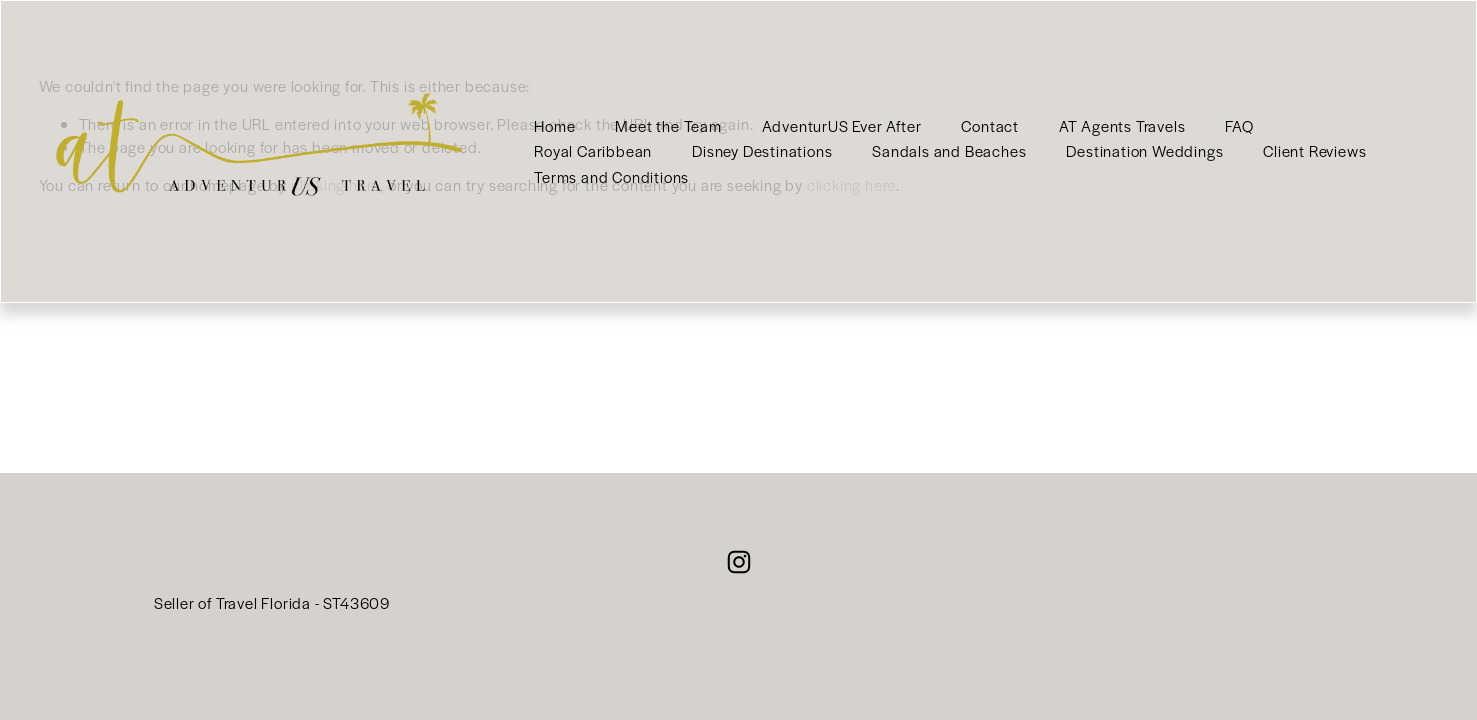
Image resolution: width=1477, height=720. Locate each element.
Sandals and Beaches (949, 150)
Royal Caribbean (593, 150)
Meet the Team (668, 125)
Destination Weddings (1144, 150)
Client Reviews (1314, 150)
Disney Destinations (762, 150)
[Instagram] (739, 562)
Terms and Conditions (611, 176)
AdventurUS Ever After (842, 125)
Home (554, 125)
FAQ (1239, 125)
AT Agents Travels (1122, 125)
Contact (990, 125)
